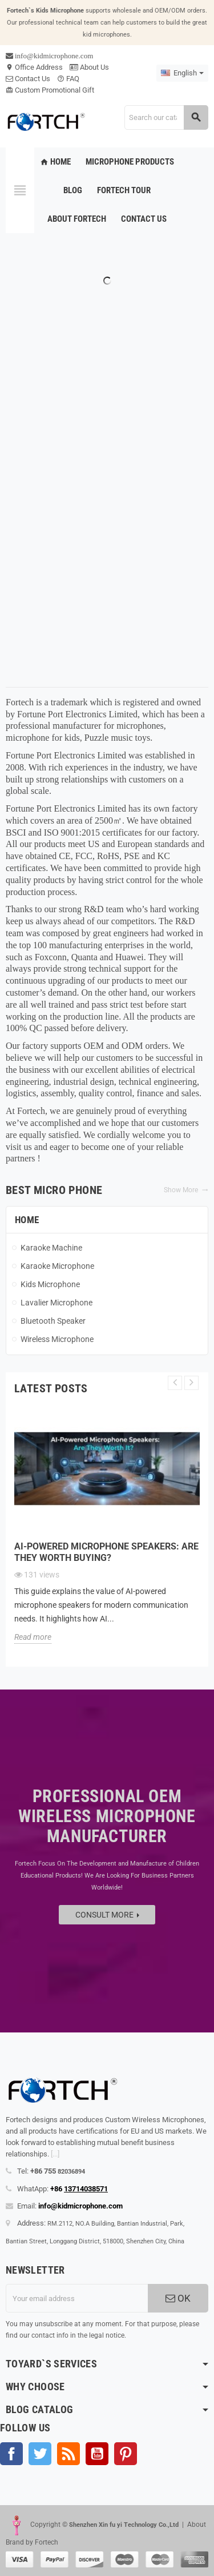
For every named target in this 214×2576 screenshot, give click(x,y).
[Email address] (77, 2298)
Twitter (40, 2453)
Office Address (34, 67)
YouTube (97, 2453)
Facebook (11, 2453)
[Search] (166, 117)
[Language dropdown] (182, 73)
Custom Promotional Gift (50, 90)
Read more (32, 1637)
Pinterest (125, 2453)
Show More (186, 1190)
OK (178, 2298)
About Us (89, 67)
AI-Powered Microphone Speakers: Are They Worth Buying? (106, 1552)
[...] (55, 2154)
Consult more (107, 1914)
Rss (68, 2453)
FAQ (68, 78)
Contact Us (28, 78)
